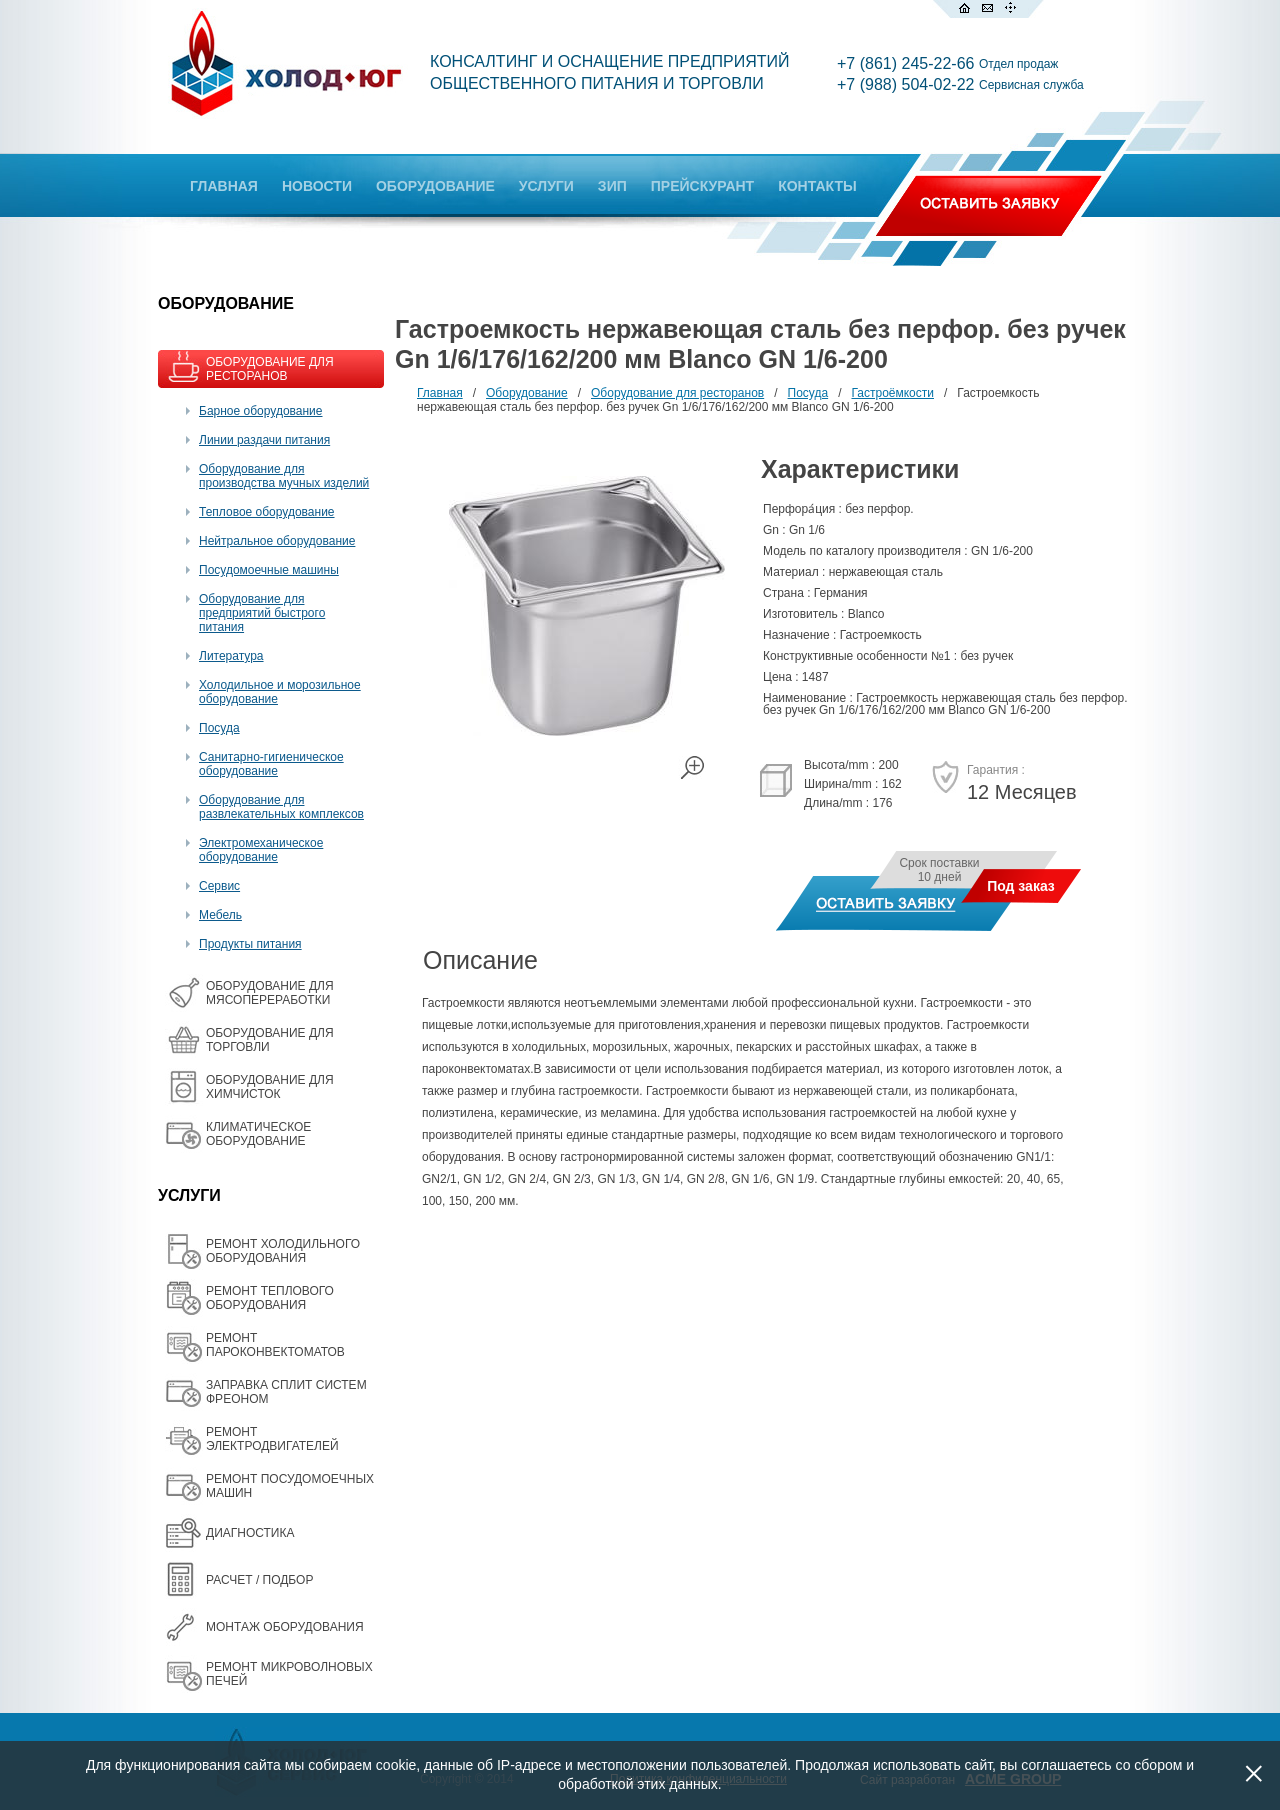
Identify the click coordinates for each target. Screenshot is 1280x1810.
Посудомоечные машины (269, 570)
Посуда (219, 728)
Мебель (220, 915)
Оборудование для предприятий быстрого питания (262, 613)
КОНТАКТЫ (817, 186)
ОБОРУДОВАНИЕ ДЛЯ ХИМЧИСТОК (270, 1087)
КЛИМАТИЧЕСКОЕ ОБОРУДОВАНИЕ (258, 1134)
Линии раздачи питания (264, 440)
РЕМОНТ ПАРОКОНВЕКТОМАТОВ (275, 1345)
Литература (231, 656)
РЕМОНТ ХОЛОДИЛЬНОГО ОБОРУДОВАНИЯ (283, 1251)
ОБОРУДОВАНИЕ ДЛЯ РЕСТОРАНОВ (270, 369)
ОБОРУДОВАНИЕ (435, 186)
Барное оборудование (261, 411)
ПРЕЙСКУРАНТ (702, 186)
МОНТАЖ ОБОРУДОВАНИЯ (285, 1627)
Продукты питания (250, 944)
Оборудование (527, 393)
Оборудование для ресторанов (677, 393)
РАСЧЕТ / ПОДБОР (259, 1580)
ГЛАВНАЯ (224, 186)
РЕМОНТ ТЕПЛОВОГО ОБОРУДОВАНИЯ (270, 1298)
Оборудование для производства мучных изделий (284, 476)
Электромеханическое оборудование (261, 850)
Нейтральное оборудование (277, 541)
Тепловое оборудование (267, 512)
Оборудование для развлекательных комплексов (281, 807)
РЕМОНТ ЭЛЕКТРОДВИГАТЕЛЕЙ (272, 1439)
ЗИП (612, 186)
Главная (440, 393)
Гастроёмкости (892, 393)
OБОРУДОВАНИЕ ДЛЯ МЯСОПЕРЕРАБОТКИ (270, 993)
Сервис (219, 886)
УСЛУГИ (546, 186)
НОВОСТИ (317, 186)
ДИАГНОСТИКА (250, 1533)
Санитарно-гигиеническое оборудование (271, 764)
